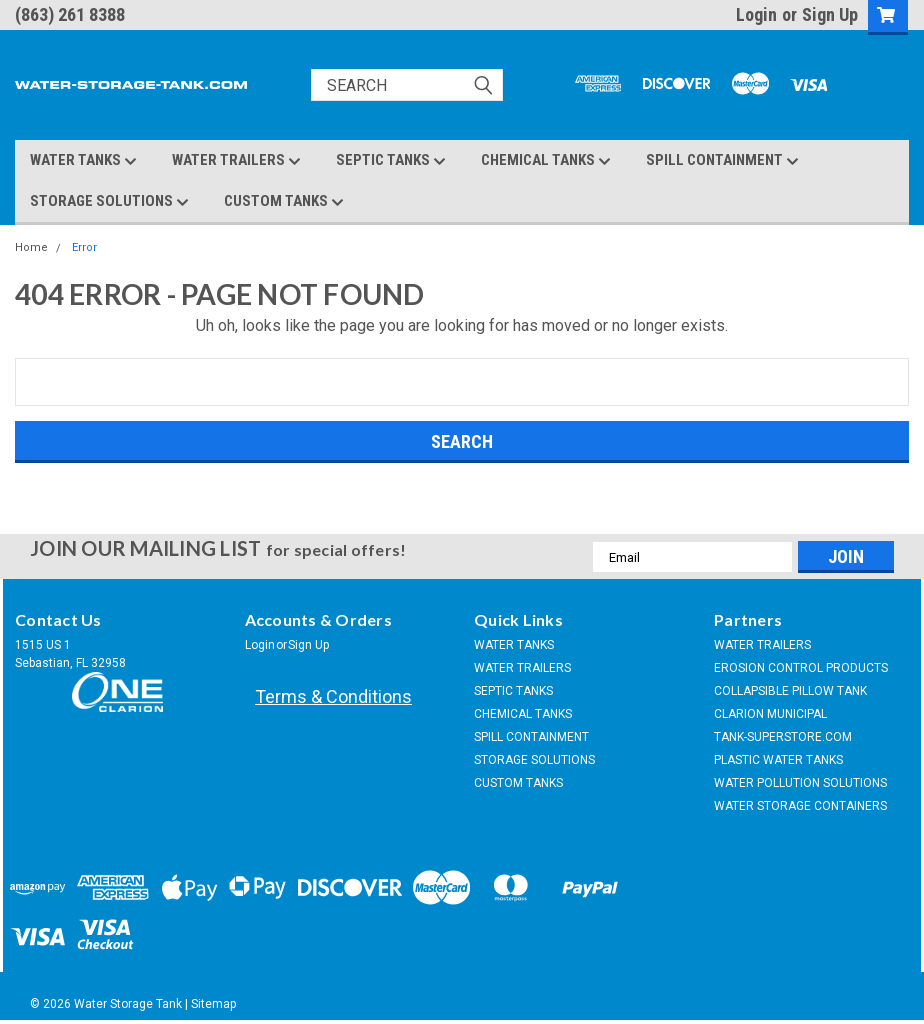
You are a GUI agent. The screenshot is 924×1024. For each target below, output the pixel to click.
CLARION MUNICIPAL (770, 714)
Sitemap (213, 1004)
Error (84, 247)
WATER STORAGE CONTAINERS (800, 806)
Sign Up (830, 14)
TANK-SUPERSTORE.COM (783, 737)
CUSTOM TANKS (284, 202)
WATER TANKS (83, 161)
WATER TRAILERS (236, 161)
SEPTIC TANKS (391, 161)
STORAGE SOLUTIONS (109, 202)
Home (31, 247)
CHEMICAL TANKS (546, 161)
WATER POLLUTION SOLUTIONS (800, 783)
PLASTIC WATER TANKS (778, 760)
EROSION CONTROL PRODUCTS (801, 668)
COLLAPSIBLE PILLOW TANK (790, 691)
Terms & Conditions (333, 696)
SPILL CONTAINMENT (722, 161)
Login (756, 14)
